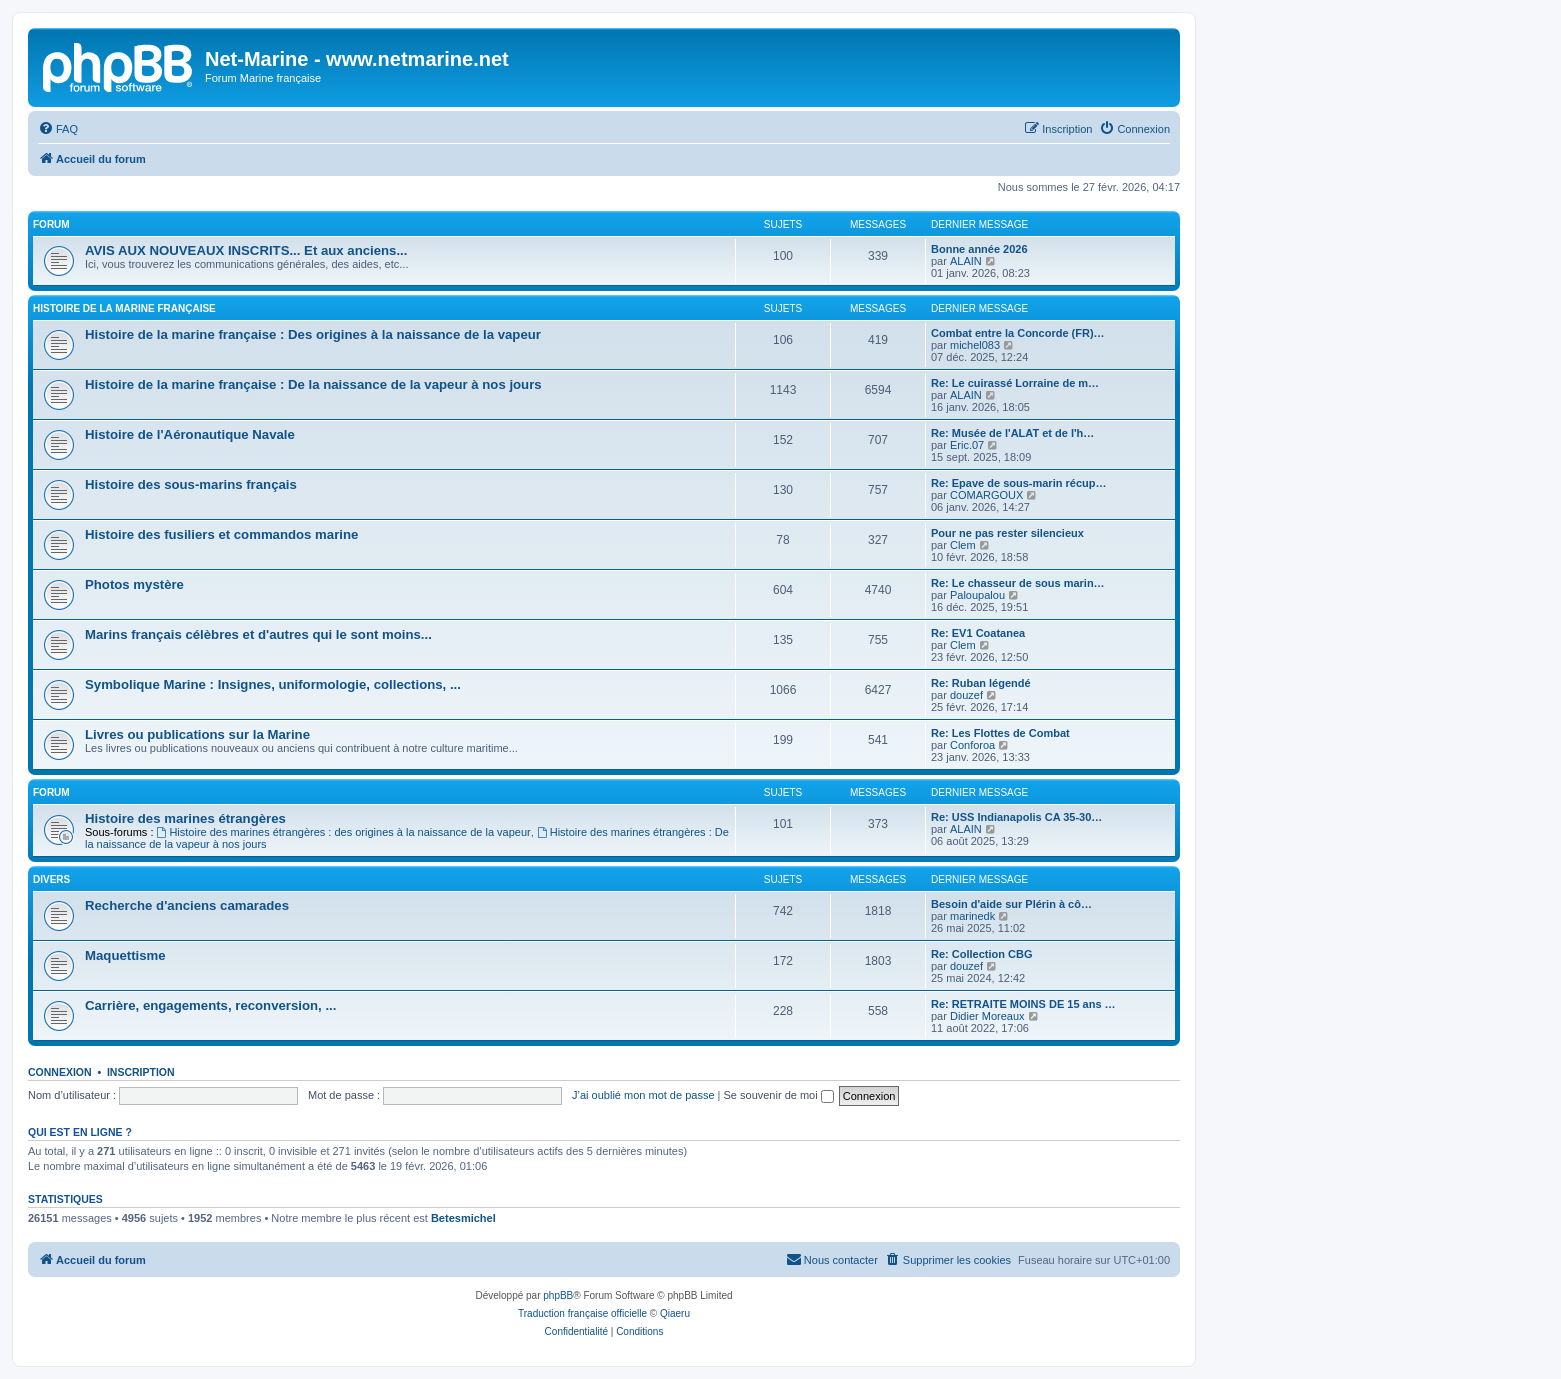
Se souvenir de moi (779, 1095)
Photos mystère (134, 584)
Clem (963, 545)
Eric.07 (967, 445)
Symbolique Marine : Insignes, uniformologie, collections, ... (273, 684)
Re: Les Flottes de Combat (1000, 733)
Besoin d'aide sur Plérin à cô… (1011, 904)
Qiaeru (675, 1313)
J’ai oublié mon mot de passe (643, 1095)
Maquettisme (125, 955)
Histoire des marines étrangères (185, 818)
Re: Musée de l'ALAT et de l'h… (1012, 433)
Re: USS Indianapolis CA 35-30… (1016, 817)
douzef (966, 695)
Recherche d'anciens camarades (187, 905)
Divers (51, 879)
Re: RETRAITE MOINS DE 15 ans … (1023, 1004)
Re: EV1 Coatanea (978, 633)
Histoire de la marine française (124, 308)
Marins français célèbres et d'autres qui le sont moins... (258, 634)
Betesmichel (463, 1218)
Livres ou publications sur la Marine (197, 734)
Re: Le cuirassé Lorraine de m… (1015, 383)
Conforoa (972, 745)
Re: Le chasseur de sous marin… (1018, 583)
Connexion (60, 1072)
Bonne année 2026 (979, 249)
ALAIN (966, 261)
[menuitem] (58, 129)
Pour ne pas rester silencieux (1007, 533)
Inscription (141, 1072)
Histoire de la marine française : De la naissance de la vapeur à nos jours (313, 384)
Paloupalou (977, 595)
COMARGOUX (986, 495)
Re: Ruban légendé (981, 683)
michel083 (975, 345)
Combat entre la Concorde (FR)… (1018, 333)
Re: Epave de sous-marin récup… (1018, 483)
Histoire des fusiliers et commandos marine (221, 534)
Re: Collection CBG (981, 954)
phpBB (558, 1295)
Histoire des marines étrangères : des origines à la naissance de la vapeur (344, 832)
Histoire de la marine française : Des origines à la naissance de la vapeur (313, 334)
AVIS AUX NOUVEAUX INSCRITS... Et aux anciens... (246, 250)
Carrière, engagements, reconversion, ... (210, 1005)
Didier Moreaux (987, 1016)
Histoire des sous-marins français (191, 484)
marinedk (972, 916)
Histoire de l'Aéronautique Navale (190, 434)
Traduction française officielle (582, 1313)
